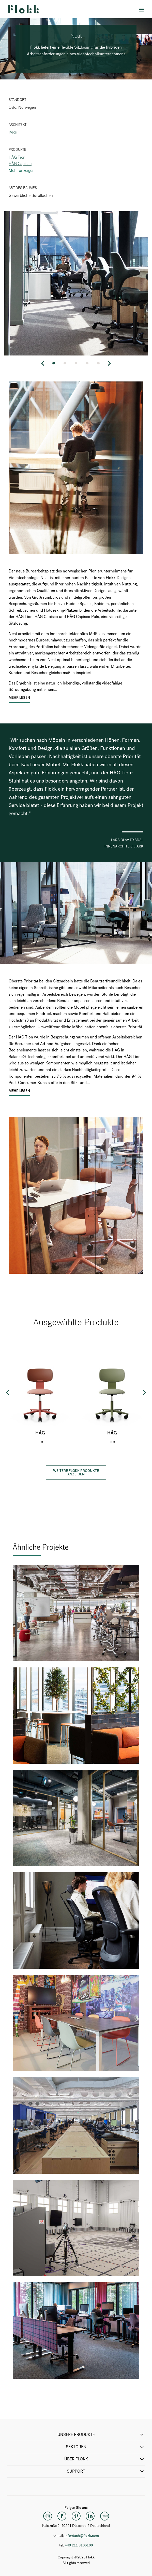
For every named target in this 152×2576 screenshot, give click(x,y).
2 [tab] (64, 363)
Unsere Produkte (101, 2435)
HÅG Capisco (20, 163)
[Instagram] (47, 2516)
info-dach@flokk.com (82, 2535)
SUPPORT (106, 2471)
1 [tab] (53, 363)
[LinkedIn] (90, 2516)
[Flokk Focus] (104, 2516)
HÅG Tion (17, 157)
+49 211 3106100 (79, 2545)
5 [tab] (98, 363)
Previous (43, 363)
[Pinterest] (76, 2516)
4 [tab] (87, 363)
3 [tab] (76, 363)
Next (109, 363)
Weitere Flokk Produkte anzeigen (76, 1472)
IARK (13, 132)
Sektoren (105, 2447)
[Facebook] (62, 2516)
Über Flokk (104, 2459)
